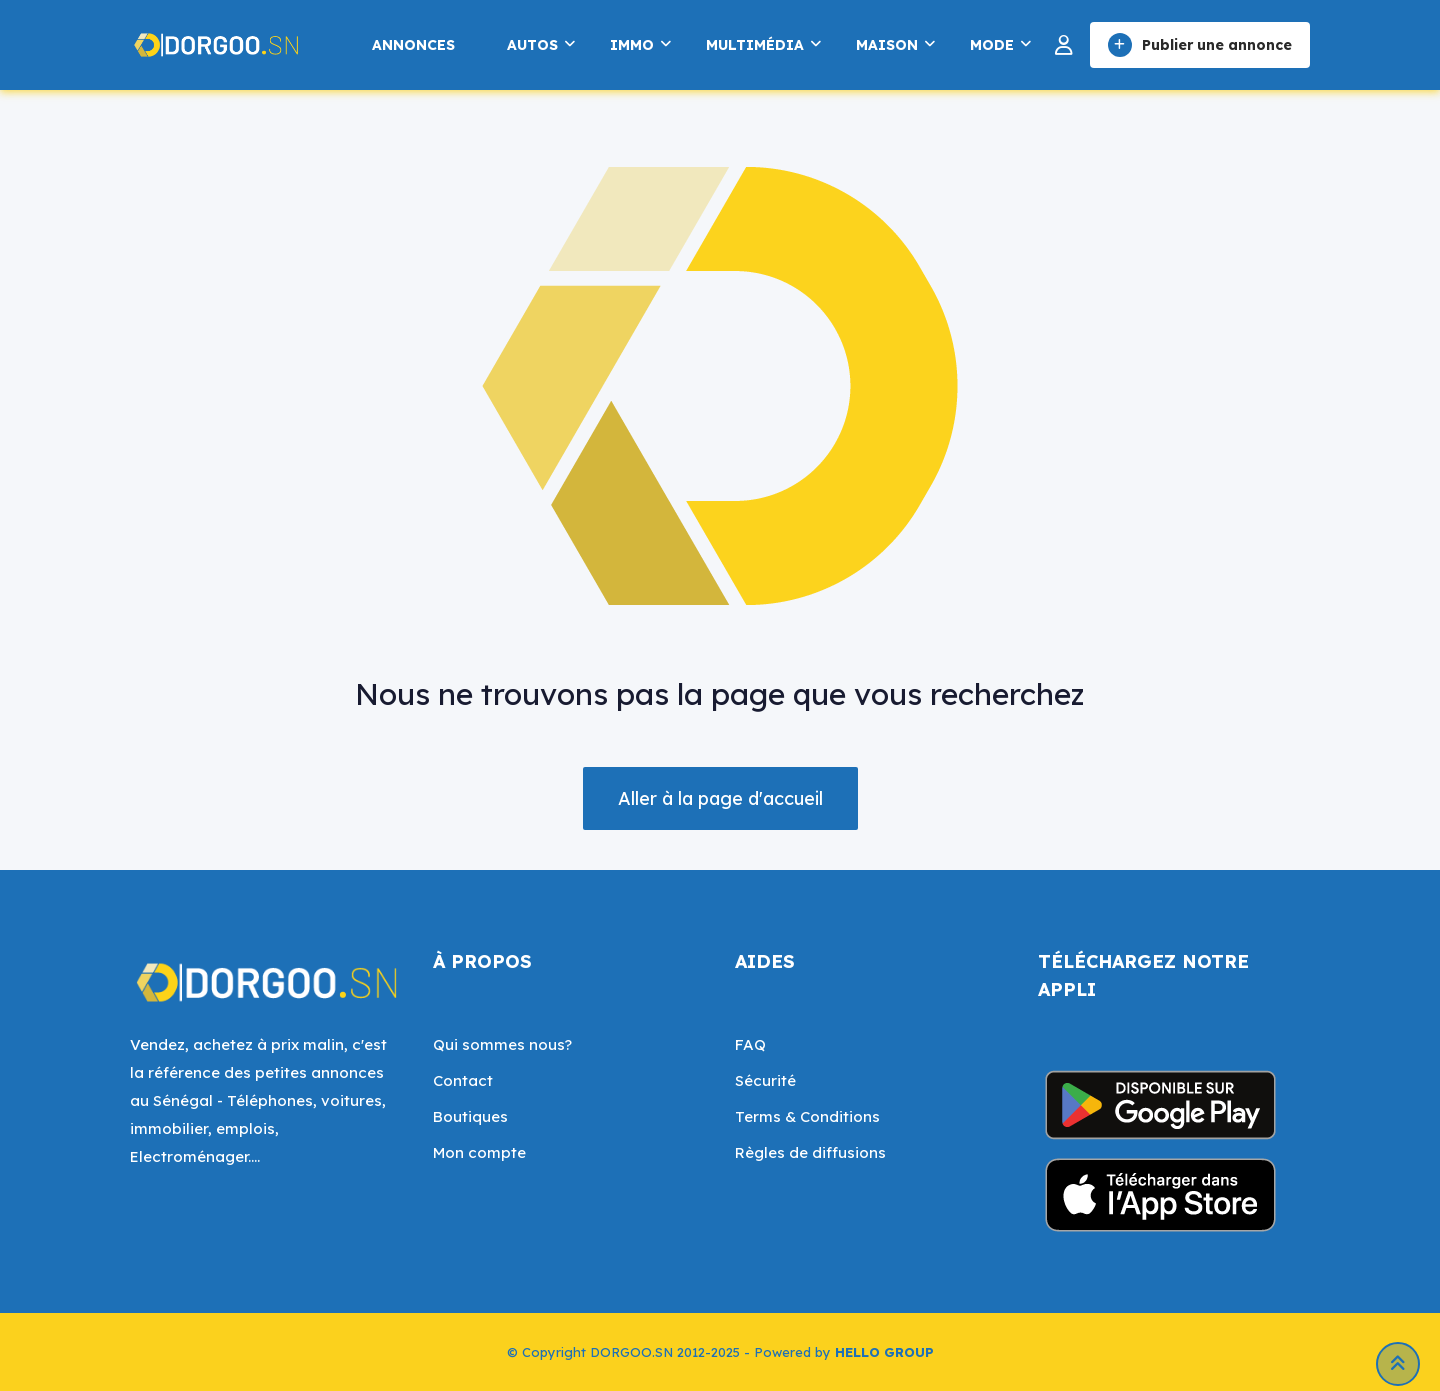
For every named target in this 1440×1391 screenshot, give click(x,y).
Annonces (413, 45)
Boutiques (470, 1116)
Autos (532, 45)
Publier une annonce (1200, 45)
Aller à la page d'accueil (720, 798)
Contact (463, 1080)
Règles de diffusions (810, 1152)
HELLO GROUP (884, 1352)
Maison (887, 45)
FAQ (750, 1044)
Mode (992, 45)
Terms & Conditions (807, 1116)
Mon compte (479, 1152)
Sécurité (765, 1080)
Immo (632, 45)
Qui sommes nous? (502, 1044)
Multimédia (755, 45)
